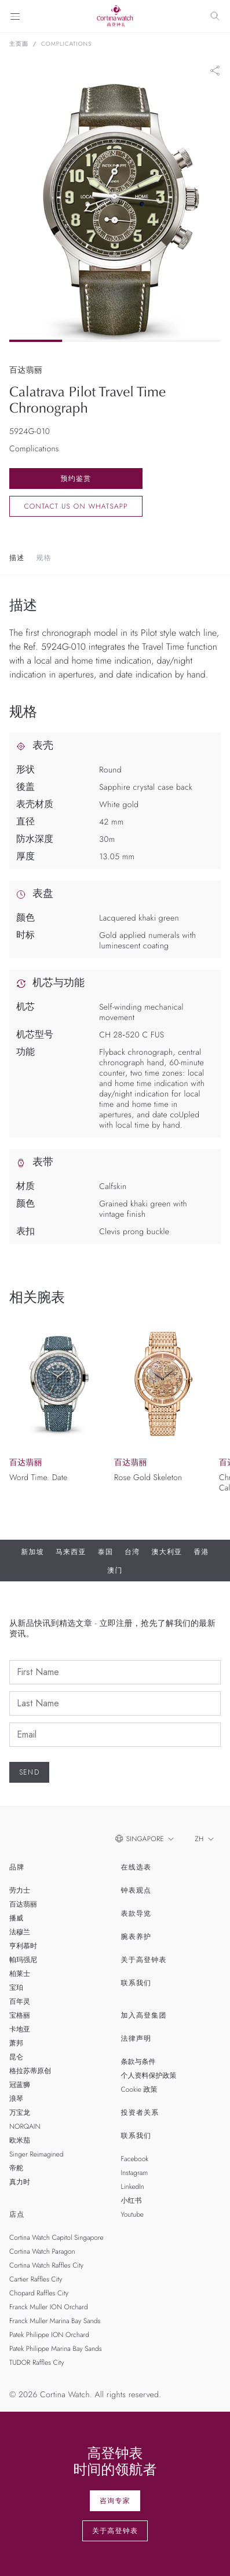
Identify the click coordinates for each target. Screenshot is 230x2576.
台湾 (132, 1552)
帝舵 (16, 2168)
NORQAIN (24, 2126)
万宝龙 (19, 2112)
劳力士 (19, 1890)
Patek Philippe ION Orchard (49, 2335)
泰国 (105, 1552)
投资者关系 (140, 2112)
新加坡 (32, 1552)
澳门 (114, 1570)
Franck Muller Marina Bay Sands (54, 2321)
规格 (43, 558)
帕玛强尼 (23, 1960)
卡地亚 (19, 2029)
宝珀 (16, 1987)
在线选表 (136, 1867)
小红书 (131, 2200)
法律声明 (136, 2038)
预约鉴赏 (76, 478)
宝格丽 (19, 2015)
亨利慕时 (23, 1946)
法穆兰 (19, 1932)
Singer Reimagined (36, 2154)
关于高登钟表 (144, 1960)
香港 (201, 1552)
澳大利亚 (167, 1552)
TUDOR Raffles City (36, 2362)
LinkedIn (132, 2186)
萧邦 (16, 2043)
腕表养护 (136, 1936)
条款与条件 (138, 2061)
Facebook (135, 2159)
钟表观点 (136, 1890)
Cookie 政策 (139, 2089)
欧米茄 (19, 2140)
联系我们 (136, 1983)
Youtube (132, 2214)
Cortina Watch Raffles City (46, 2265)
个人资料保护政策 (149, 2075)
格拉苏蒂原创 (30, 2071)
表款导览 (136, 1913)
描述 (16, 558)
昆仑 (16, 2057)
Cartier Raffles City (35, 2279)
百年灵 (19, 2001)
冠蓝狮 (19, 2085)
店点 (16, 2214)
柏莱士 (19, 1973)
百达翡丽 (23, 1904)
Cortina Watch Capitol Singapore (56, 2237)
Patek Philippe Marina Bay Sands (55, 2348)
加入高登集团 (144, 2015)
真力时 (19, 2182)
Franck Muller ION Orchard (48, 2307)
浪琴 (16, 2098)
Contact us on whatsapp (75, 506)
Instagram (134, 2172)
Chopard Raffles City (38, 2293)
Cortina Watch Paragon (42, 2251)
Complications (66, 44)
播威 (16, 1918)
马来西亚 (71, 1552)
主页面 (18, 44)
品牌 (16, 1867)
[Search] (215, 16)
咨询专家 (115, 2501)
